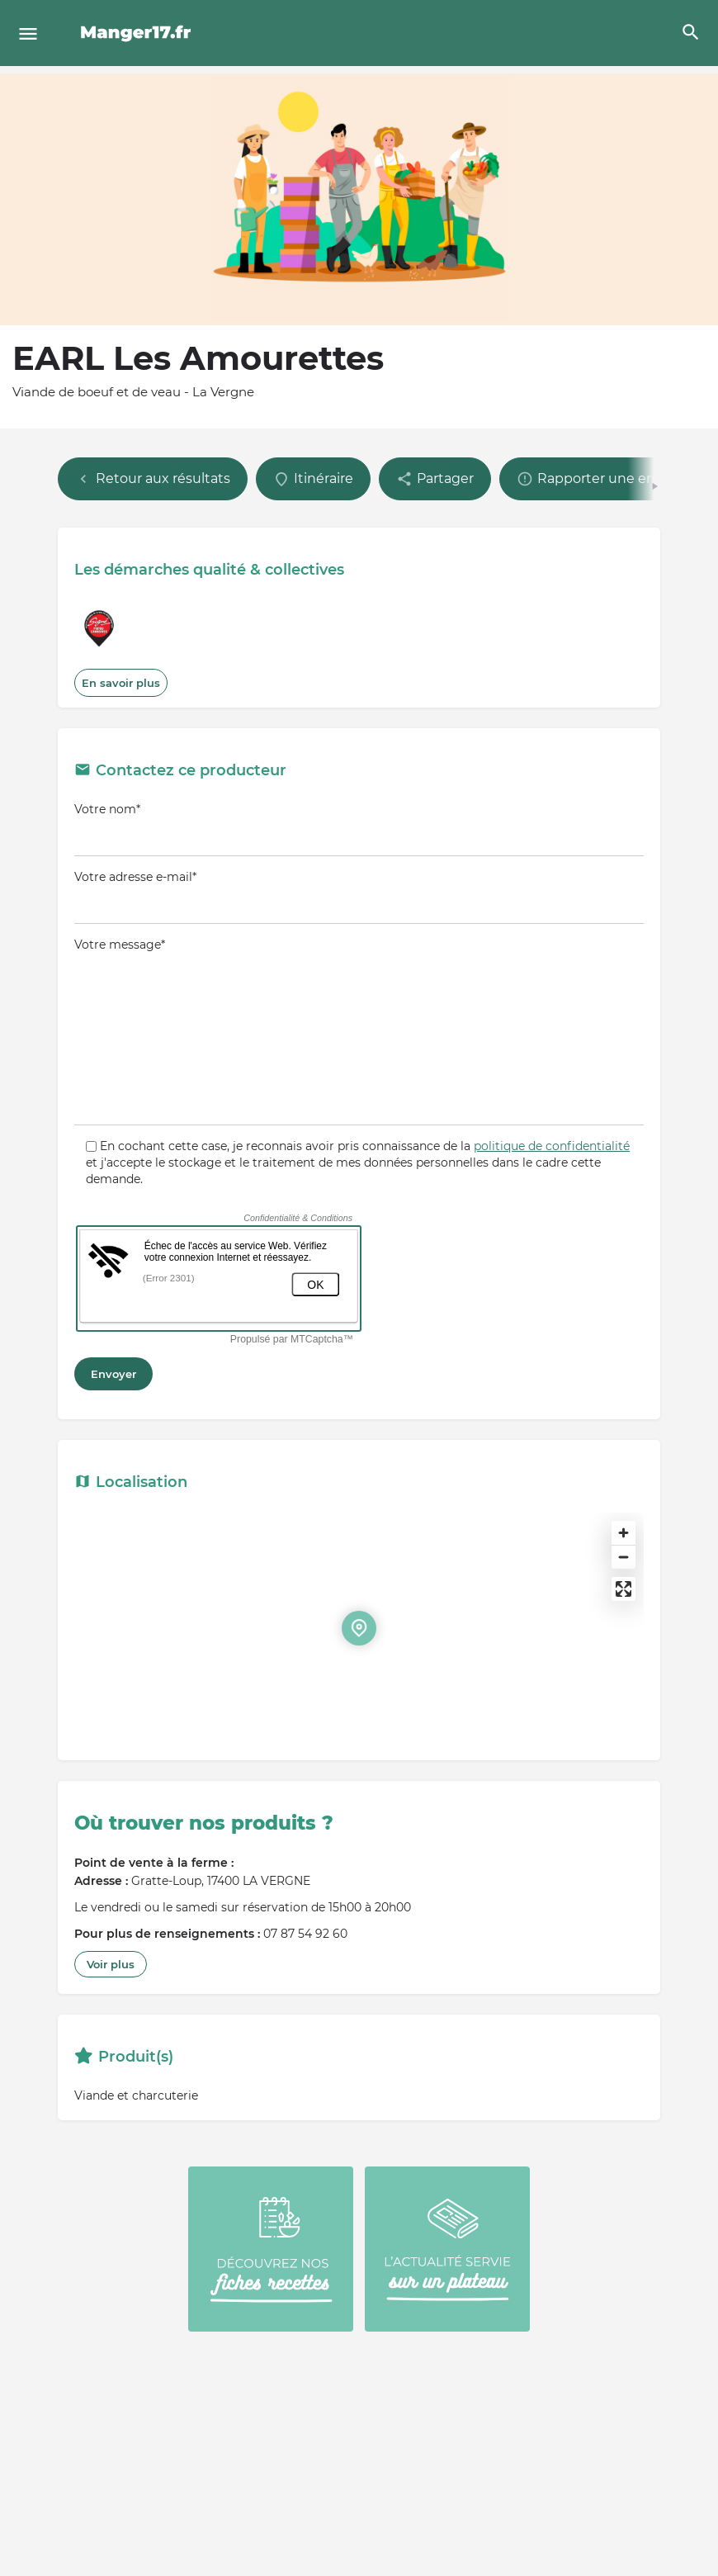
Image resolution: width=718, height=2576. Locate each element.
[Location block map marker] (359, 1628)
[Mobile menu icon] (28, 33)
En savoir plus (121, 682)
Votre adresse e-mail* (359, 896)
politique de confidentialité (552, 1146)
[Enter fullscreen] (623, 1589)
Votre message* (359, 1031)
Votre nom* (359, 829)
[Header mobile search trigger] (690, 32)
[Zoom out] (623, 1557)
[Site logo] (138, 33)
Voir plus (111, 1964)
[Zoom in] (623, 1533)
